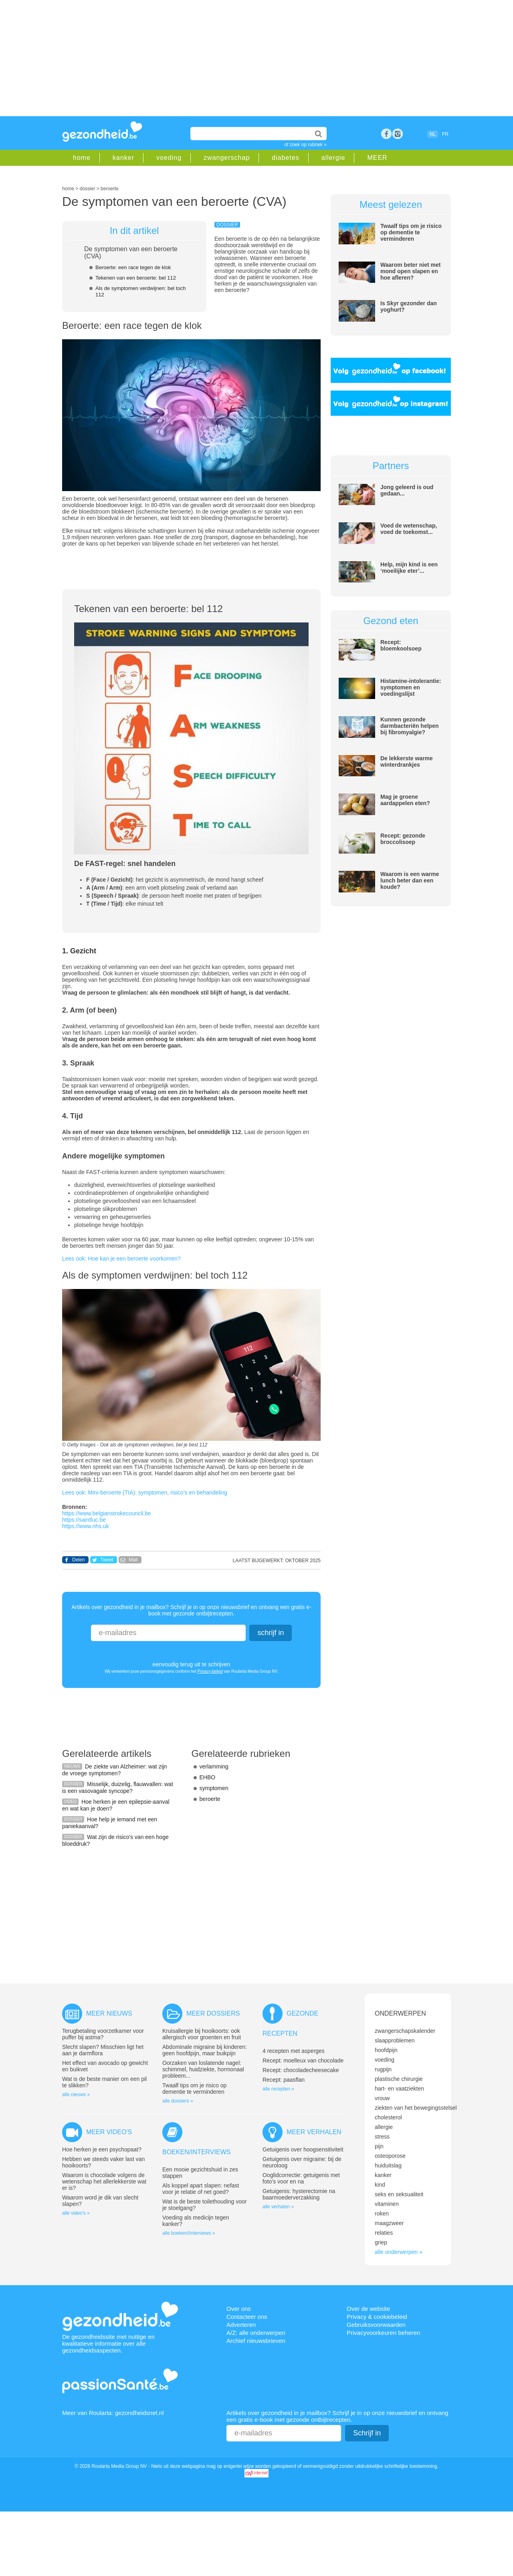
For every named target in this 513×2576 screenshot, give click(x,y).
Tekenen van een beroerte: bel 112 (135, 278)
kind (380, 2184)
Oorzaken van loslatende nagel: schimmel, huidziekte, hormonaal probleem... (203, 2069)
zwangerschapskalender (405, 2031)
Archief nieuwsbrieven (255, 2340)
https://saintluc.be (84, 1520)
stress (382, 2136)
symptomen (214, 1788)
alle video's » (76, 2213)
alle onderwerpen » (398, 2252)
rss (397, 134)
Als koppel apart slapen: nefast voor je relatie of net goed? (200, 2188)
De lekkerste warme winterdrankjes (406, 761)
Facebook (386, 134)
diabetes (285, 157)
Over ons (238, 2308)
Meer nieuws (109, 2013)
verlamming (214, 1766)
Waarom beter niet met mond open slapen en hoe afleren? (410, 271)
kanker (123, 157)
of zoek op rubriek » (306, 144)
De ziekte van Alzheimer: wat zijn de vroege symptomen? (114, 1769)
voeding (169, 157)
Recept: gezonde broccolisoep (402, 838)
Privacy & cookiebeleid (377, 2316)
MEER (377, 157)
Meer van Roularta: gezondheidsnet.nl (113, 2412)
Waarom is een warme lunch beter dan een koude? (409, 880)
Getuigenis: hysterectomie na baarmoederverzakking (299, 2194)
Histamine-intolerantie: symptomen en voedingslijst (410, 687)
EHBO (208, 1777)
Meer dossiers (213, 2013)
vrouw (382, 2098)
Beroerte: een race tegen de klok (133, 267)
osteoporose (390, 2156)
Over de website (368, 2308)
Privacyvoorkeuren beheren (383, 2332)
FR (445, 134)
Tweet (106, 1560)
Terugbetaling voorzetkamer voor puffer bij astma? (103, 2034)
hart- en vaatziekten (399, 2088)
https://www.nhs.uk (85, 1526)
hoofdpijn (386, 2050)
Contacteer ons (246, 2316)
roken (382, 2213)
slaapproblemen (395, 2040)
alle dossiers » (177, 2101)
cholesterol (388, 2117)
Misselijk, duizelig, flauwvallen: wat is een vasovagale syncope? (117, 1787)
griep (381, 2242)
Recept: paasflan (284, 2080)
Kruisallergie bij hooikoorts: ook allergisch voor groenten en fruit (201, 2034)
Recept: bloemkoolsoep (401, 645)
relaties (384, 2233)
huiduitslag (388, 2165)
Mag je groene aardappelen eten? (405, 800)
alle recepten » (278, 2089)
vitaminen (387, 2204)
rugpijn (383, 2069)
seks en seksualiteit (399, 2194)
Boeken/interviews (196, 2152)
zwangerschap (227, 157)
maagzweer (389, 2223)
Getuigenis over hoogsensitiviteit (303, 2149)
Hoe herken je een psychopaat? (101, 2149)
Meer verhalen (314, 2132)
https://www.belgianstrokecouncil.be (106, 1513)
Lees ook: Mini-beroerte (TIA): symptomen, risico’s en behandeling (144, 1492)
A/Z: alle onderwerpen (255, 2332)
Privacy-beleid (210, 1671)
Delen (78, 1560)
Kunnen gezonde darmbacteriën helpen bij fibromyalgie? (409, 725)
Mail (133, 1560)
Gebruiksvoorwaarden (376, 2324)
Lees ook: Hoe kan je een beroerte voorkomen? (121, 1258)
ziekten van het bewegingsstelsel (416, 2108)
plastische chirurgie (399, 2079)
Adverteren (241, 2324)
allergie (333, 157)
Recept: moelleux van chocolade (303, 2060)
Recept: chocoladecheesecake (301, 2070)
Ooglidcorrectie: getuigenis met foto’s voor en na (301, 2178)
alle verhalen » (278, 2206)
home (82, 157)
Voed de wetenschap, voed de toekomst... (408, 528)
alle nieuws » (76, 2094)
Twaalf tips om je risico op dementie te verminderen (411, 232)
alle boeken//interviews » (188, 2233)
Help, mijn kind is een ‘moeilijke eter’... (409, 567)
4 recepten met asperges (294, 2051)
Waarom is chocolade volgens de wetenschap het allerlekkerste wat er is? (104, 2181)
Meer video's (109, 2132)
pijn (379, 2146)
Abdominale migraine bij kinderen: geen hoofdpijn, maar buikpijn (204, 2050)
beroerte (210, 1799)
